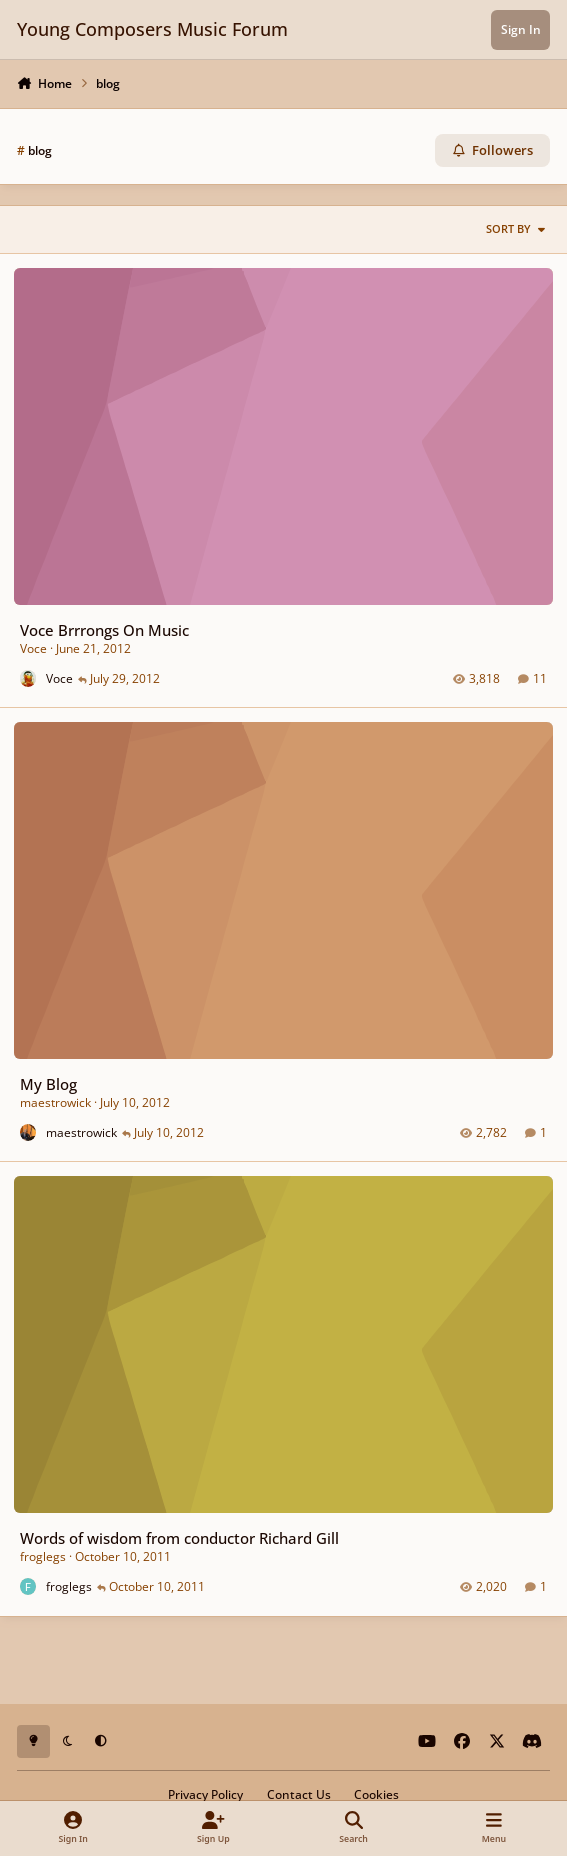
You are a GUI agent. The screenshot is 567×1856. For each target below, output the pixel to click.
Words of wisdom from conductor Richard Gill (179, 1538)
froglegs (43, 1557)
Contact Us (299, 1794)
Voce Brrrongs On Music (104, 630)
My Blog (48, 1084)
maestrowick (55, 1103)
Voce (33, 648)
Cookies (376, 1794)
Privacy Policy (205, 1794)
